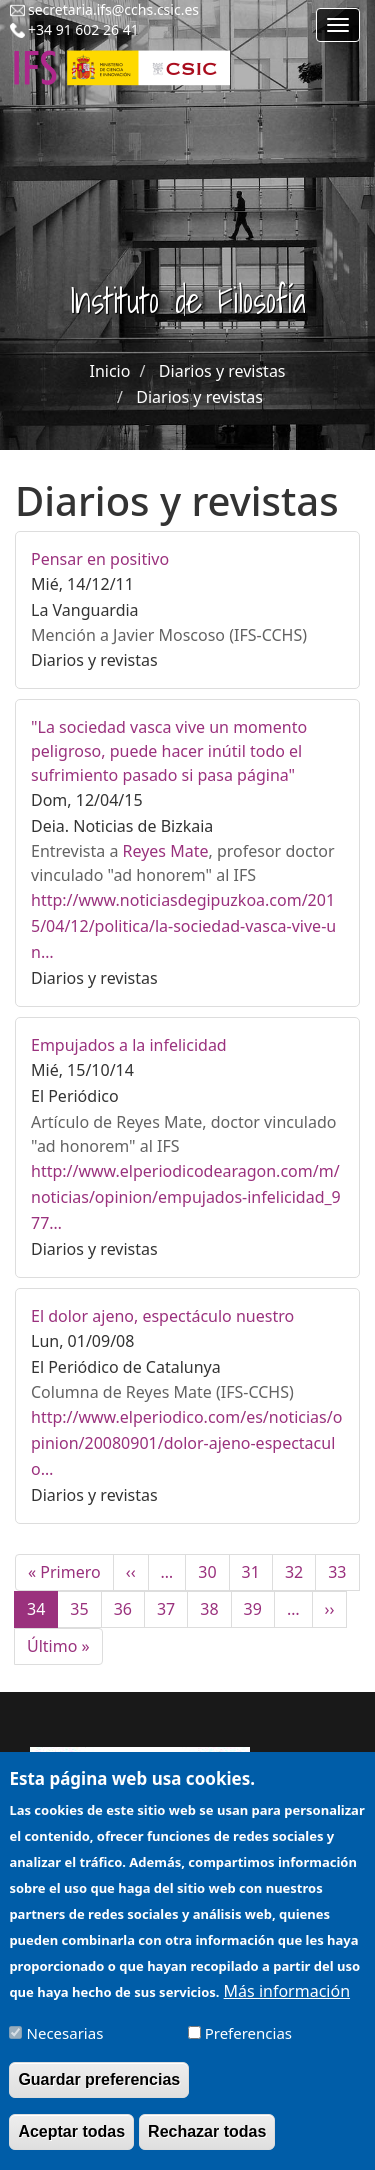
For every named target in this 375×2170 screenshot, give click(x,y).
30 (213, 1572)
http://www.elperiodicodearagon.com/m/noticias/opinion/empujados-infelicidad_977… (186, 1197)
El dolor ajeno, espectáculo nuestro (162, 1316)
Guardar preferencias (99, 2093)
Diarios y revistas (222, 371)
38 (215, 1609)
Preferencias (248, 2047)
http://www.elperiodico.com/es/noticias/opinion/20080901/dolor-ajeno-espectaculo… (186, 1443)
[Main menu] (338, 25)
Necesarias (65, 2047)
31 (257, 1572)
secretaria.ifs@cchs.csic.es (113, 9)
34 (42, 1613)
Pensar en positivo (100, 559)
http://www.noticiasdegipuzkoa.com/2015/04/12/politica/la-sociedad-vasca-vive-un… (183, 926)
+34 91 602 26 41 (83, 29)
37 (172, 1609)
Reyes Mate (166, 851)
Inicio (109, 371)
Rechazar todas (207, 2145)
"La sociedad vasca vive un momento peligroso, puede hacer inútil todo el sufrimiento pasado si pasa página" (169, 751)
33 (343, 1572)
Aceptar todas (71, 2145)
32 (300, 1572)
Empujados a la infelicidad (129, 1045)
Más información (287, 2005)
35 (85, 1609)
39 (259, 1609)
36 (129, 1609)
